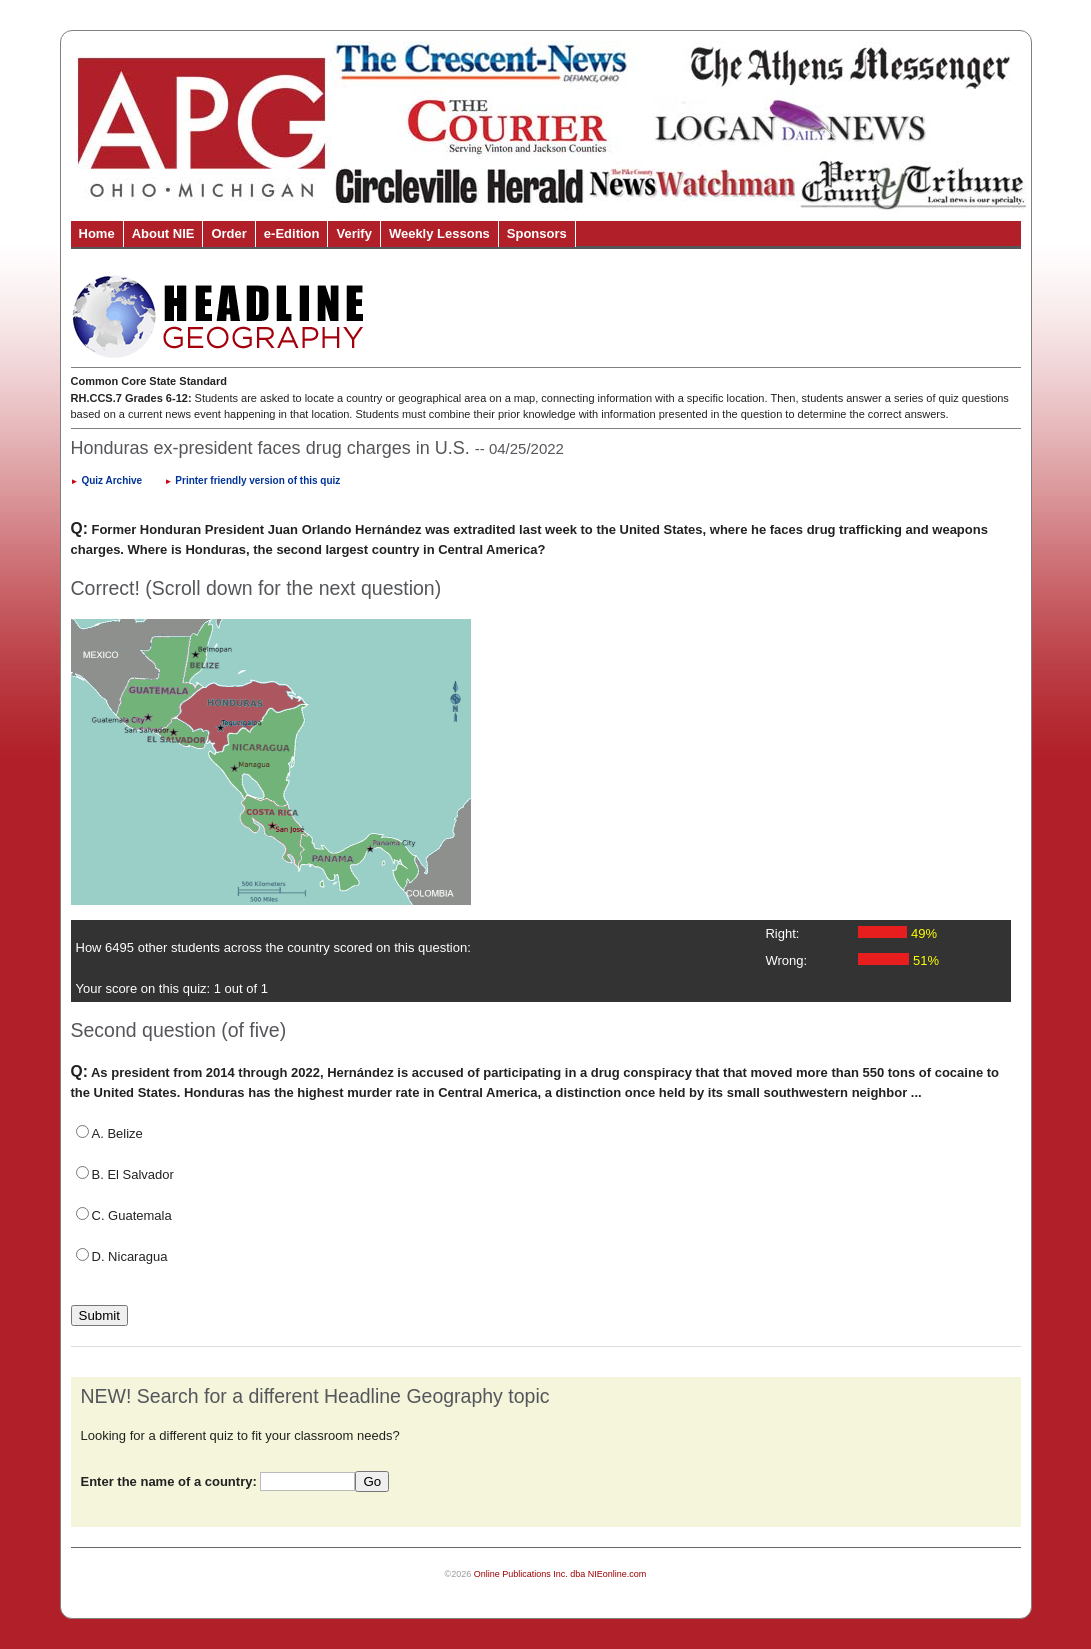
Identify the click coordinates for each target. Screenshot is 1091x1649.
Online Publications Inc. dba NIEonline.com (560, 1574)
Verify (353, 233)
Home (97, 233)
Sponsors (537, 233)
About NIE (163, 233)
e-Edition (292, 233)
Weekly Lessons (439, 233)
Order (228, 233)
